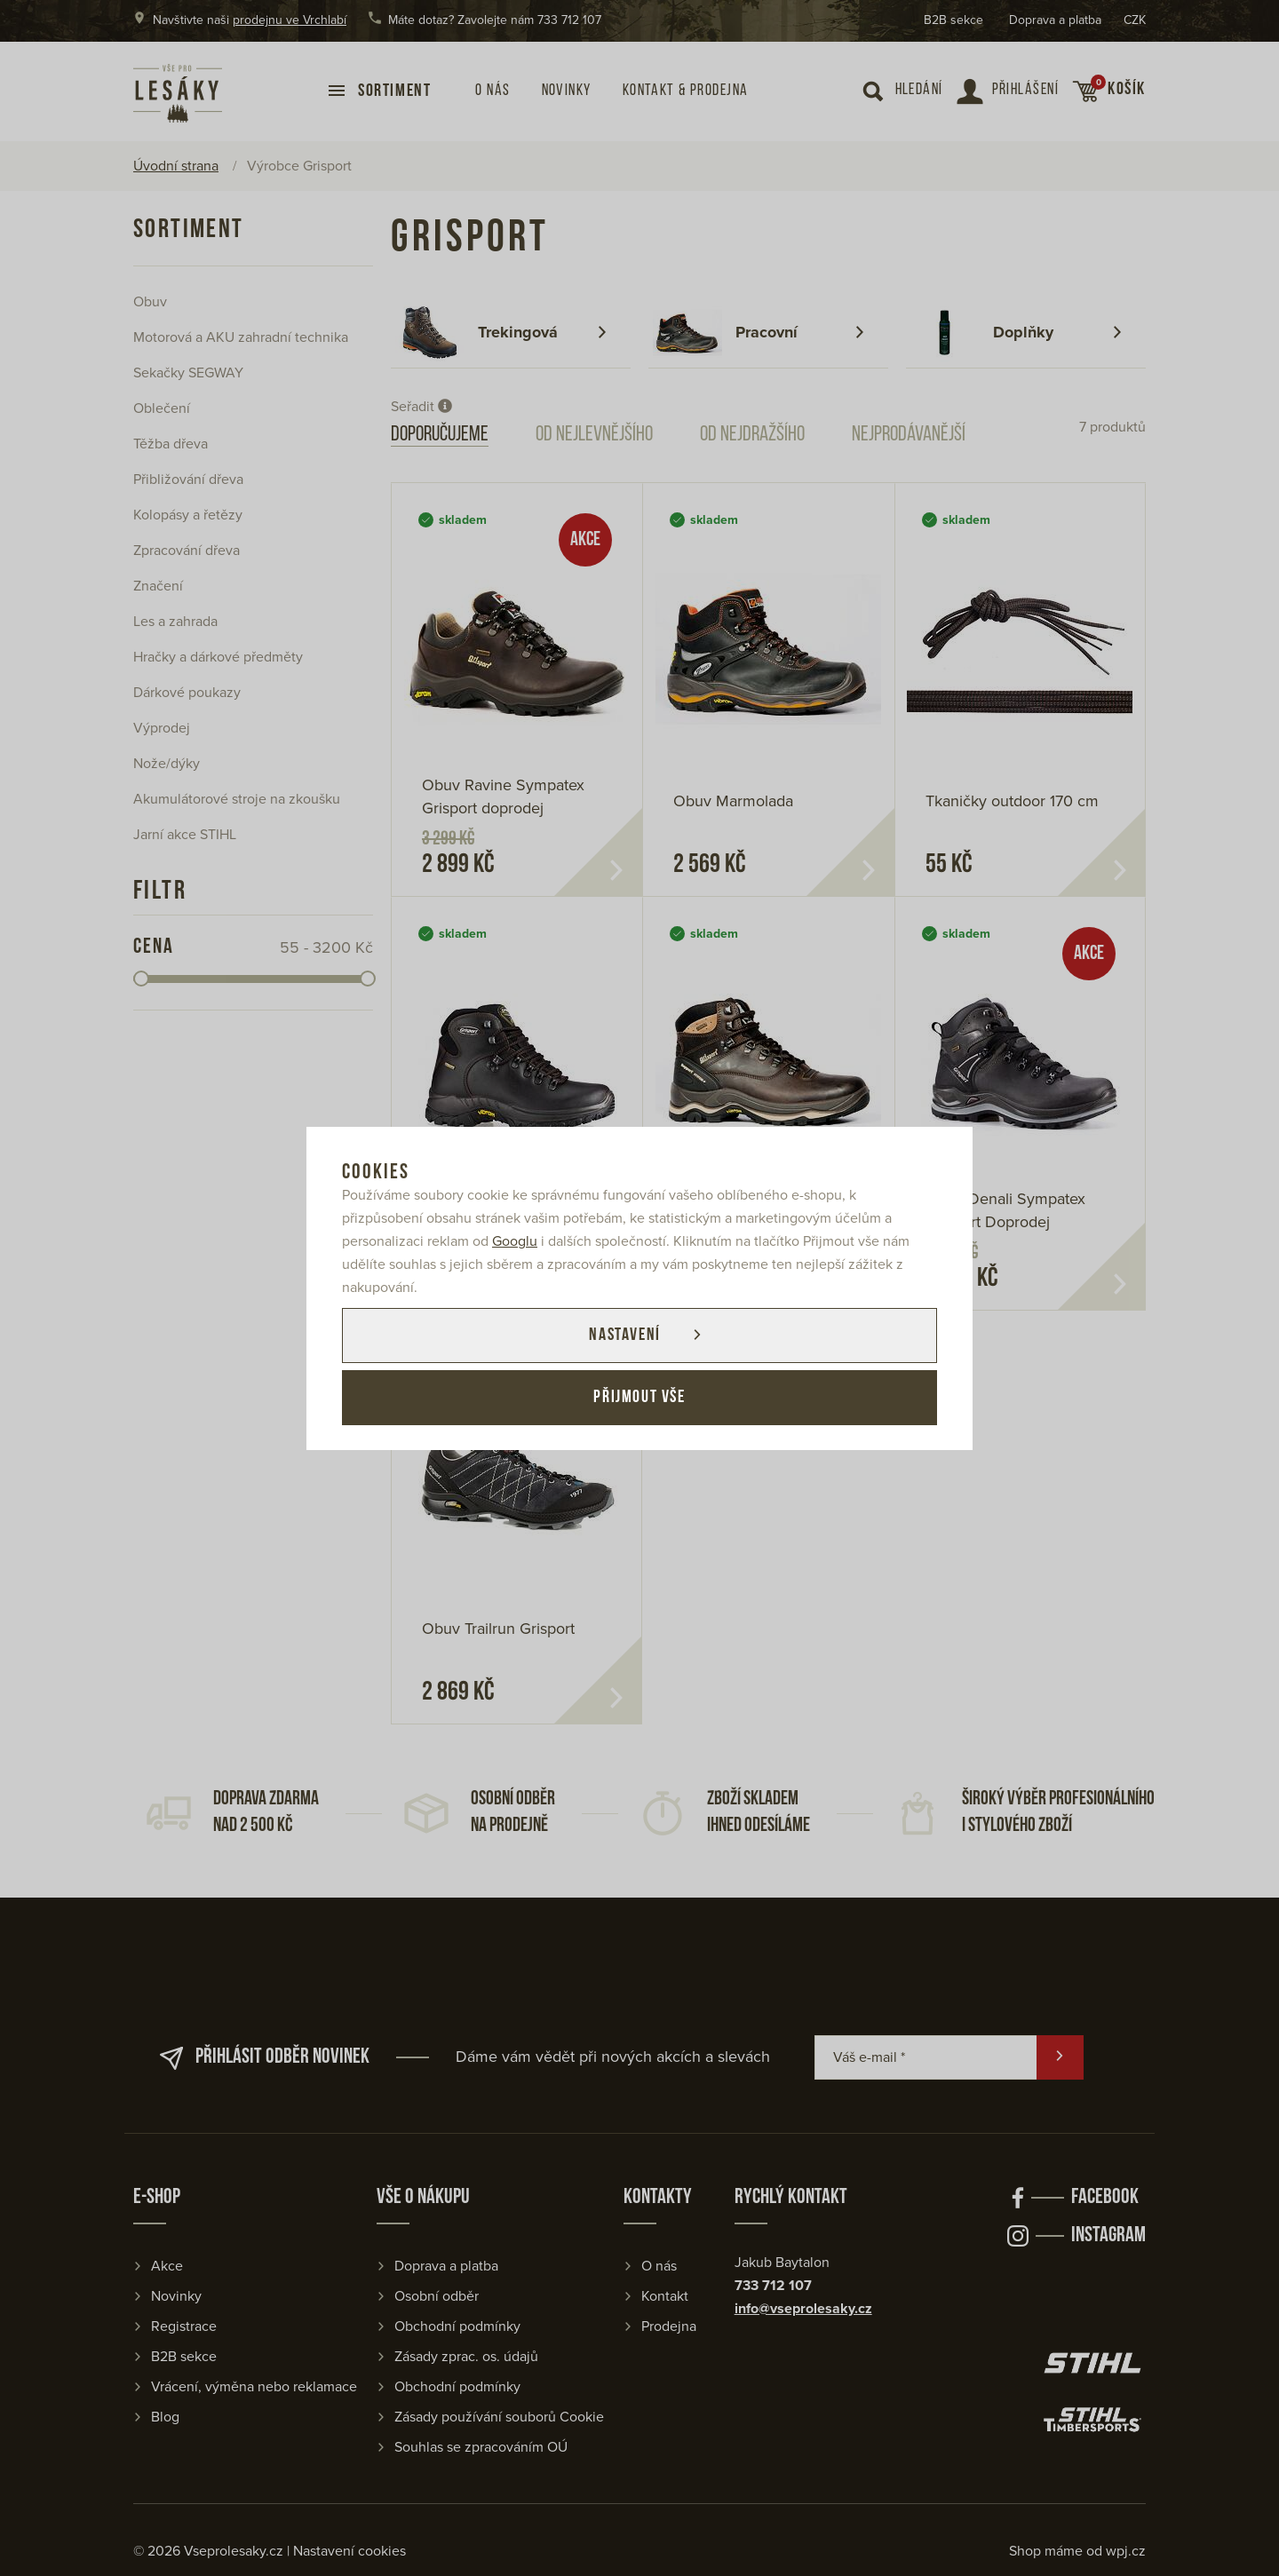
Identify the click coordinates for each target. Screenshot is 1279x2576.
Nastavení (624, 1335)
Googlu (514, 1241)
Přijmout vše (639, 1398)
